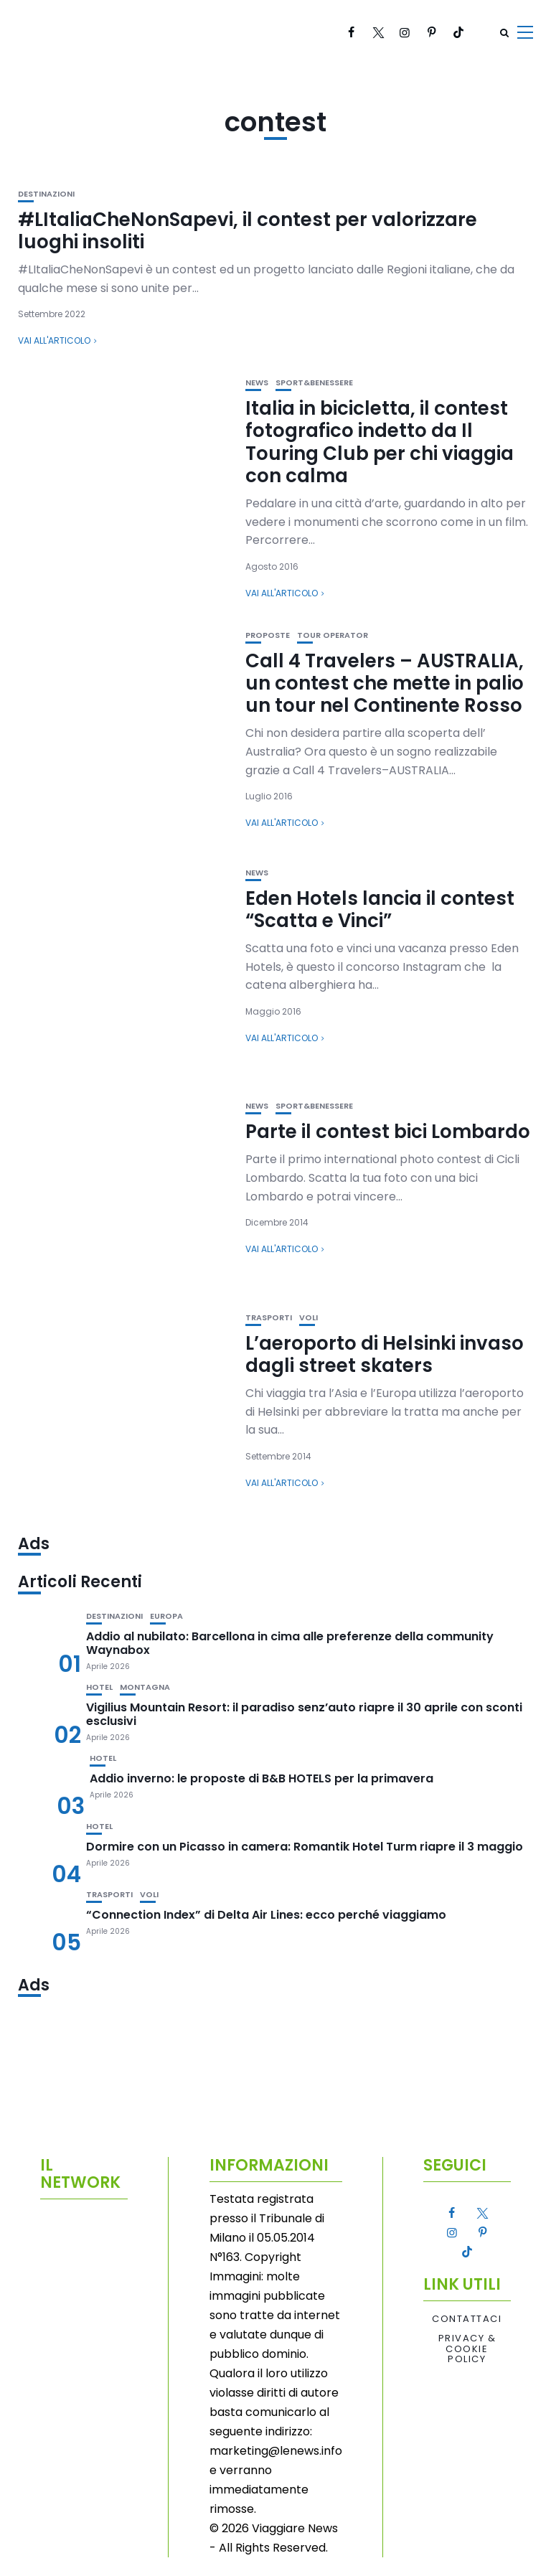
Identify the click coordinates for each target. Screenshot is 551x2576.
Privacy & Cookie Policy (467, 2348)
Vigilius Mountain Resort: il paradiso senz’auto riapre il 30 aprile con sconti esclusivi (304, 1714)
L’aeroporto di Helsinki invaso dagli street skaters (384, 1354)
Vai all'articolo (54, 340)
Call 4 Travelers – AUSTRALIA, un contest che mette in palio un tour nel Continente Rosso (384, 683)
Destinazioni (46, 194)
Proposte (267, 635)
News (256, 383)
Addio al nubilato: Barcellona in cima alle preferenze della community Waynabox (290, 1643)
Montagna (145, 1687)
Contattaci (466, 2319)
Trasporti (268, 1318)
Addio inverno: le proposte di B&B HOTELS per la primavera (261, 1778)
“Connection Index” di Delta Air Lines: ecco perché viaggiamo (266, 1915)
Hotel (99, 1687)
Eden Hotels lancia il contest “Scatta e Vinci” (379, 909)
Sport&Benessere (314, 383)
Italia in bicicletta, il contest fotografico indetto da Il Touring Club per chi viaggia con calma (379, 442)
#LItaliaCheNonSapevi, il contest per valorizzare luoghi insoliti (247, 231)
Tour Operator (332, 635)
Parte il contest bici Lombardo (387, 1131)
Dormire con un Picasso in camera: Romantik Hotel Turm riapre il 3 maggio (304, 1846)
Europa (166, 1616)
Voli (308, 1318)
